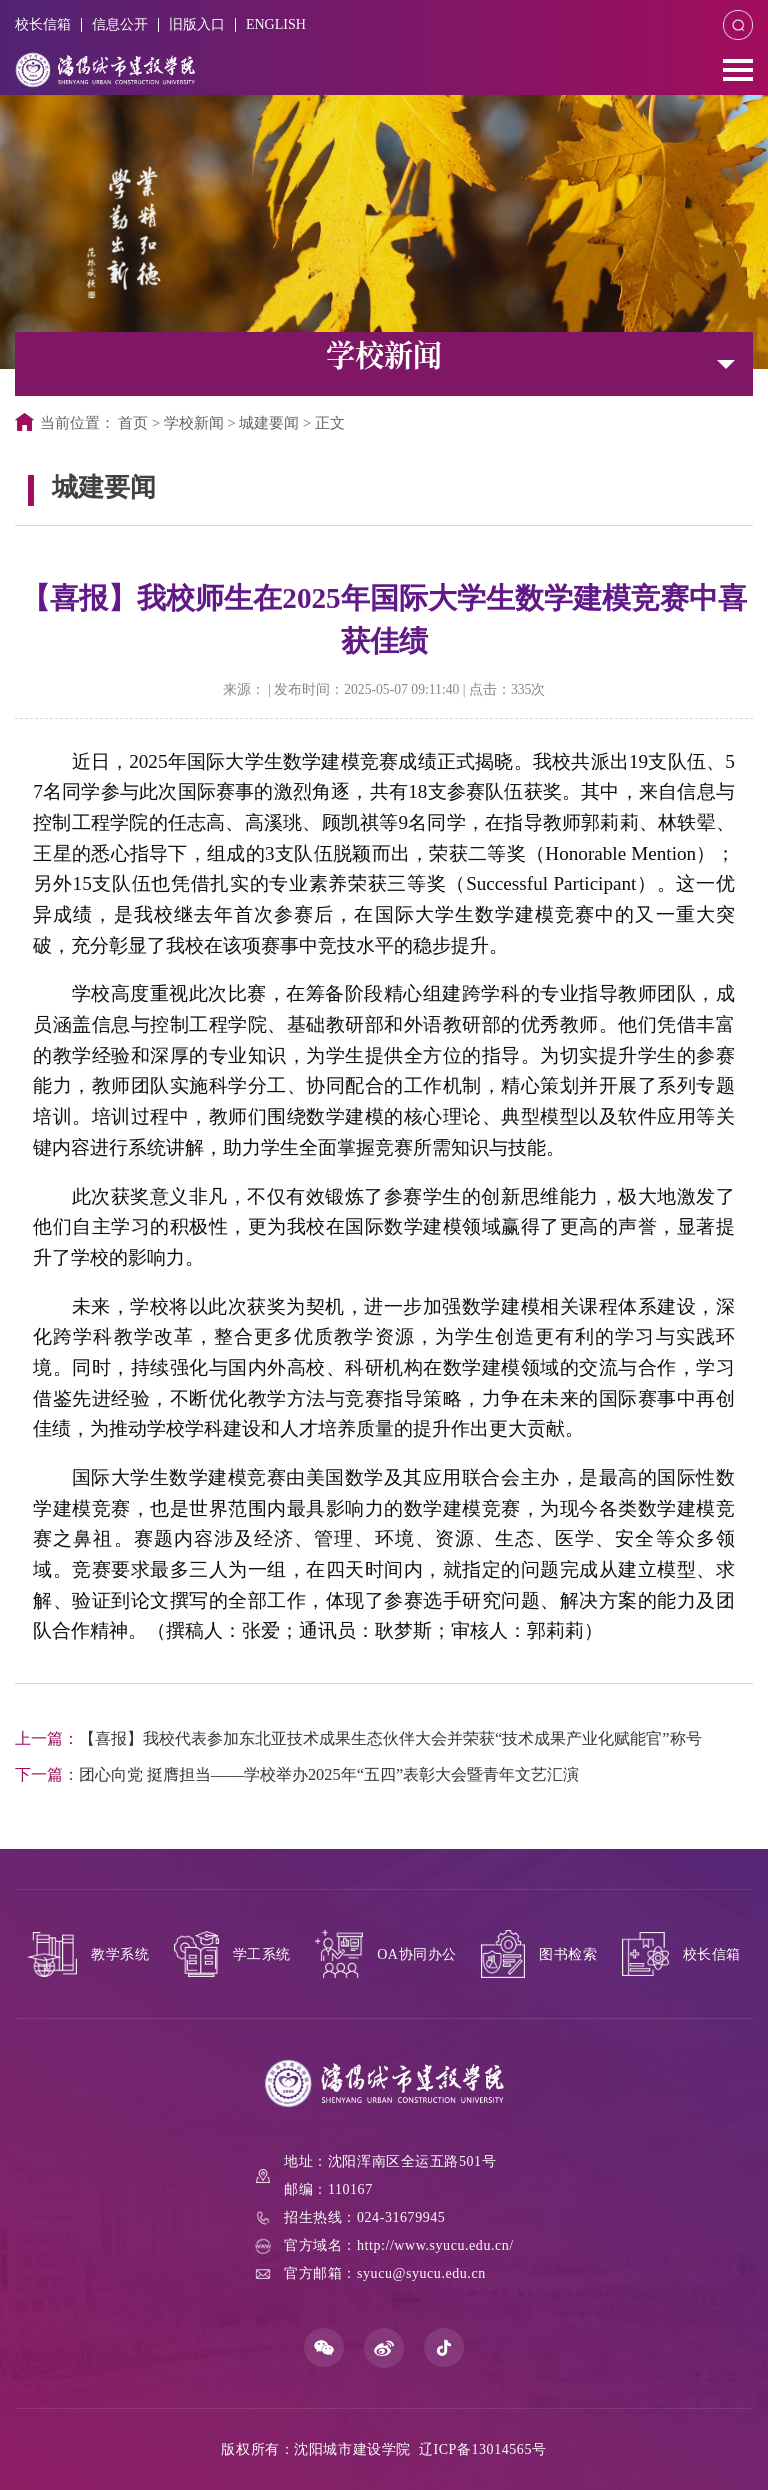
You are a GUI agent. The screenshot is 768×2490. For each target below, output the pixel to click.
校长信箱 (43, 24)
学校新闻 (194, 423)
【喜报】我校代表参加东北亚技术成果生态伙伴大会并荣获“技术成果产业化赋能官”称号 (358, 1738)
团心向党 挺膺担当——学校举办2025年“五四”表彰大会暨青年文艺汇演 (297, 1774)
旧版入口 (197, 24)
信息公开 (120, 24)
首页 (133, 423)
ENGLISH (276, 24)
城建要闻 (269, 423)
